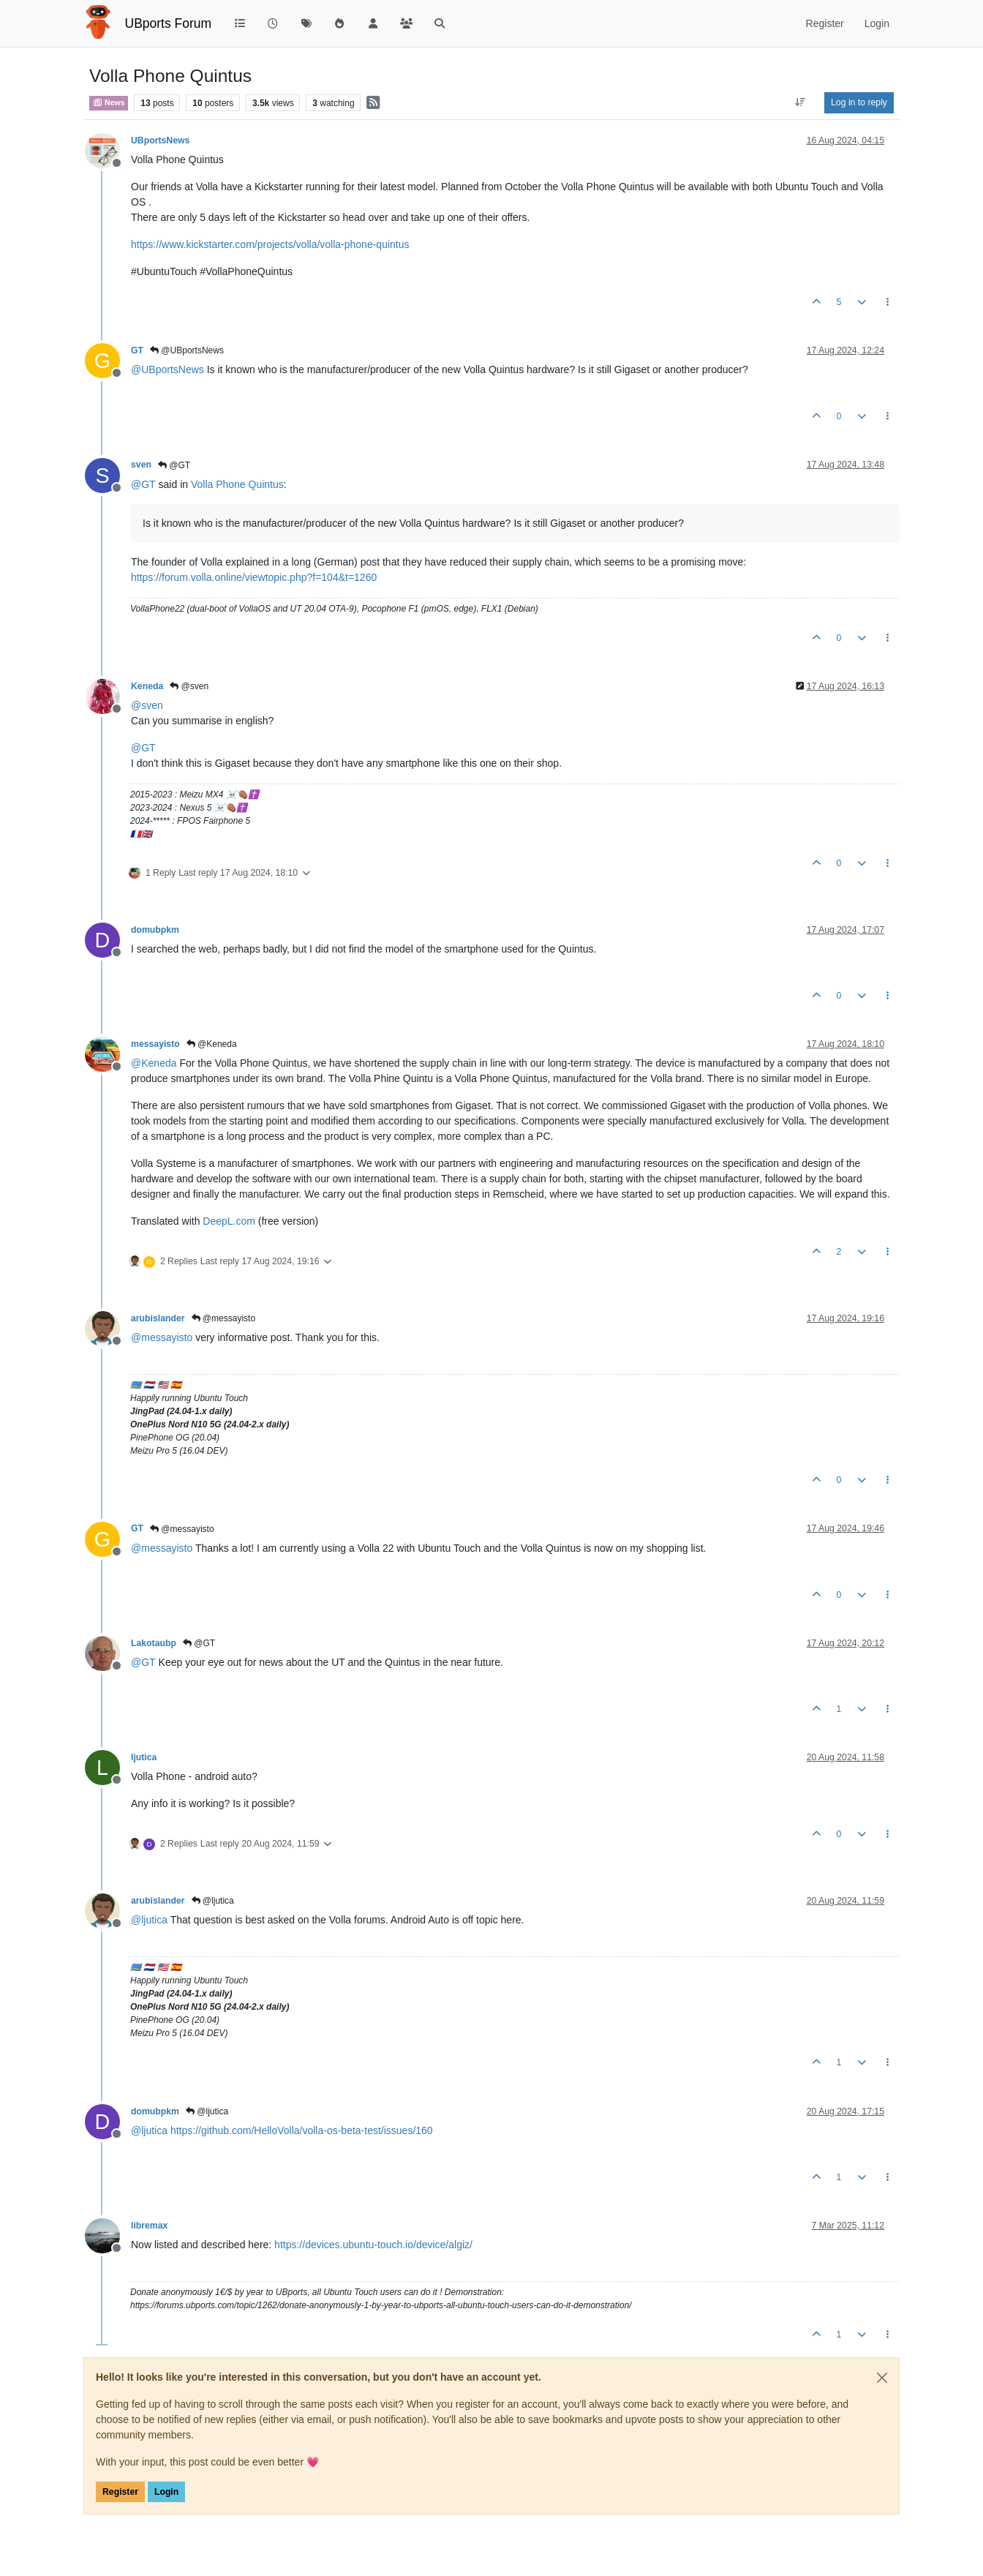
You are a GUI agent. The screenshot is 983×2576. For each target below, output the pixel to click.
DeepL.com (229, 1221)
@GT (174, 465)
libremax (149, 2225)
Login (166, 2492)
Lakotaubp (153, 1643)
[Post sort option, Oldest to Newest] (800, 102)
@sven (189, 686)
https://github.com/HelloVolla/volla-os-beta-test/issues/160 (301, 2130)
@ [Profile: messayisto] (161, 1337)
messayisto (155, 1044)
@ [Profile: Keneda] (154, 1063)
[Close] (882, 2377)
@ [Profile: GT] (143, 484)
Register (120, 2492)
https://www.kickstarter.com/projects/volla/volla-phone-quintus (270, 244)
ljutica (144, 1757)
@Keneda (212, 1044)
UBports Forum (168, 23)
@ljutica (213, 1901)
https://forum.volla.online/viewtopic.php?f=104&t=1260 (254, 577)
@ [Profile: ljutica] (149, 1920)
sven (141, 464)
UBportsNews (160, 140)
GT (137, 350)
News (108, 102)
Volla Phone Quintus (237, 484)
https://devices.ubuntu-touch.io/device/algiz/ (373, 2244)
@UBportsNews (187, 350)
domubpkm (155, 930)
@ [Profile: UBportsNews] (167, 369)
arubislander (158, 1318)
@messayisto (224, 1318)
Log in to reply (859, 102)
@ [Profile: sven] (147, 705)
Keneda (147, 686)
